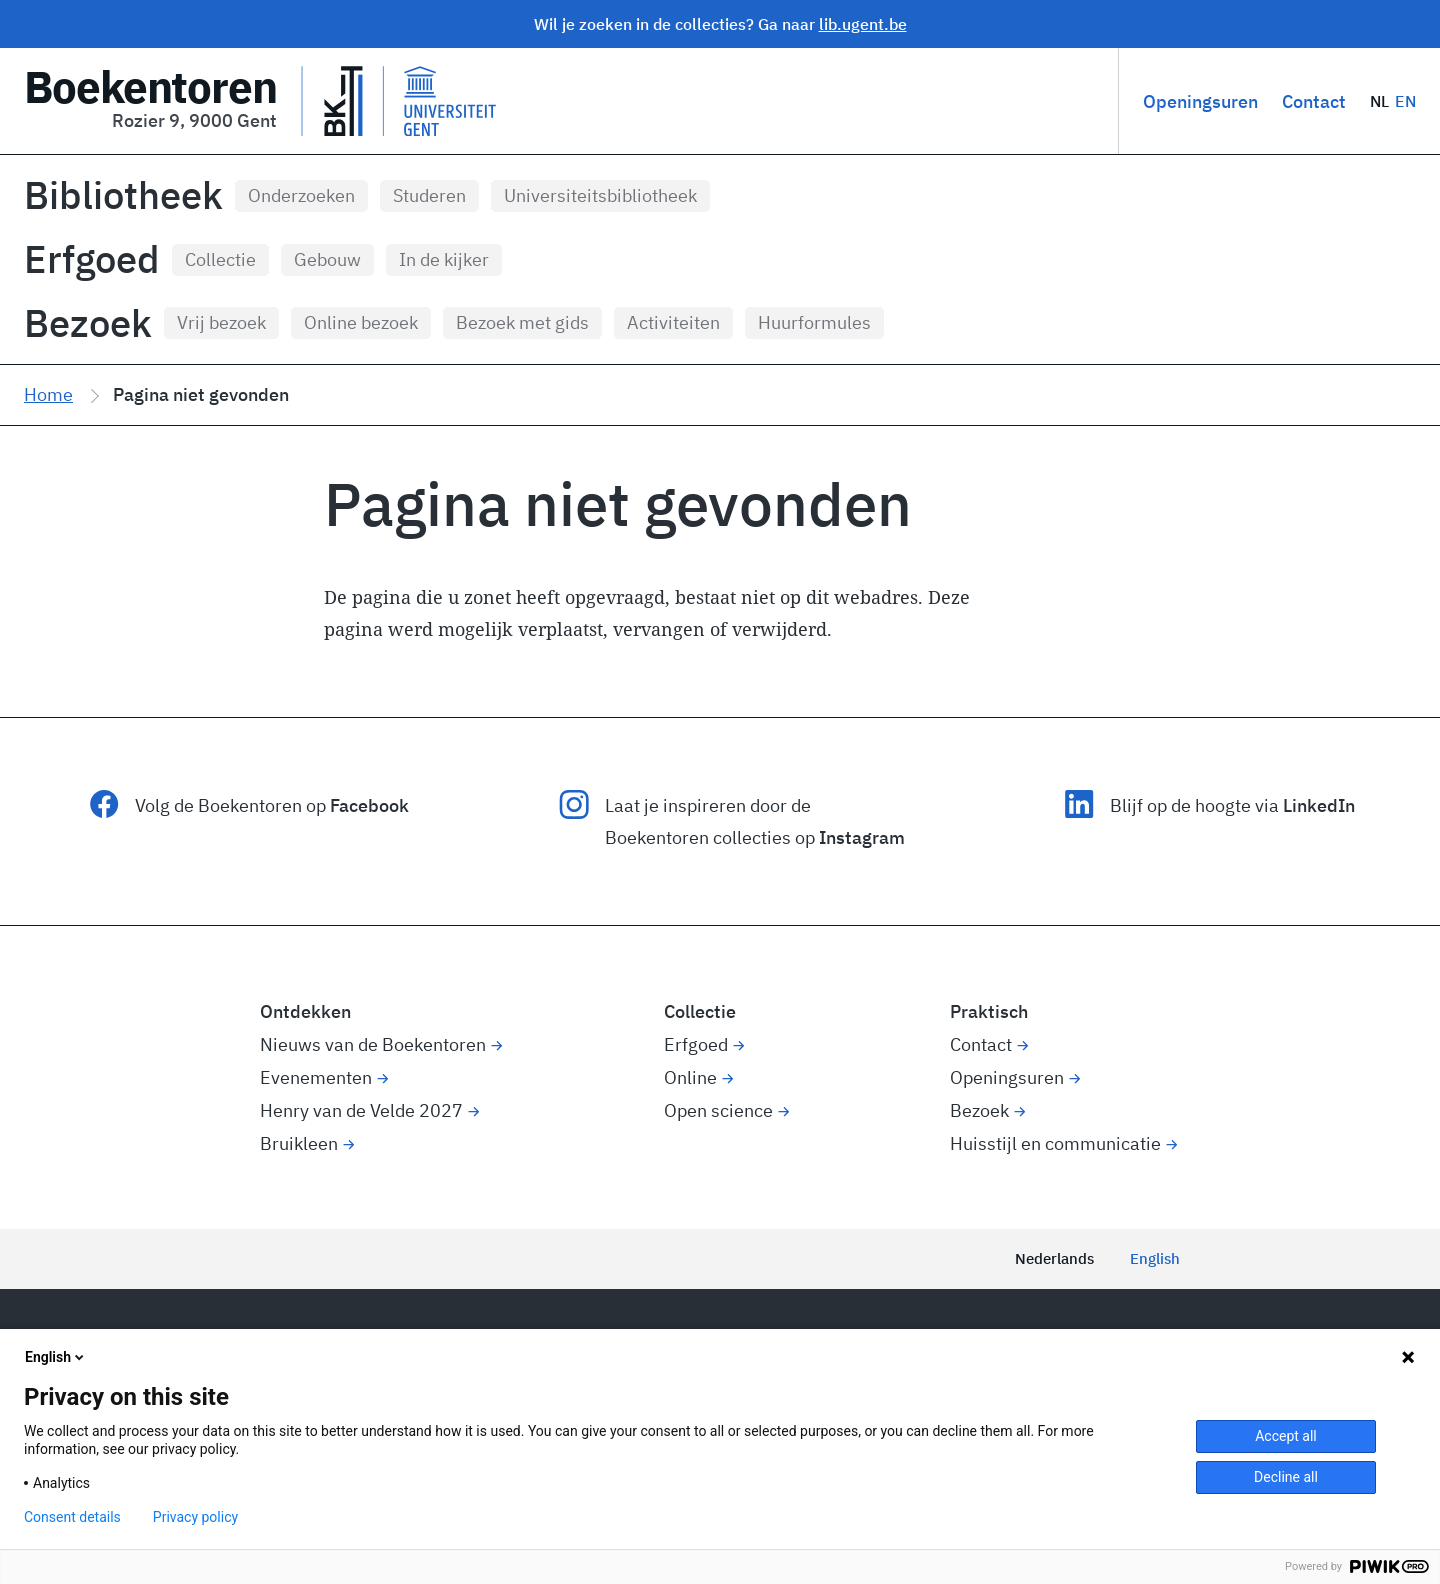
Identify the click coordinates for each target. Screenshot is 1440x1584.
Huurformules (814, 322)
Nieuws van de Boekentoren (373, 1044)
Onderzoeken (301, 195)
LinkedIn (1319, 805)
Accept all (1286, 1436)
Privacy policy (195, 1517)
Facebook (369, 805)
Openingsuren (1200, 101)
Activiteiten (673, 322)
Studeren (429, 195)
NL (1380, 101)
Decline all (1286, 1477)
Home (48, 394)
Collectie (220, 259)
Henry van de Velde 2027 (361, 1110)
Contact (1314, 101)
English (1155, 1258)
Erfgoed (92, 259)
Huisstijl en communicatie (1055, 1143)
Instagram (862, 837)
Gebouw (327, 259)
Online (690, 1077)
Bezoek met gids (522, 322)
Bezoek (88, 323)
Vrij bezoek (221, 322)
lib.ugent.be (863, 24)
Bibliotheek (123, 195)
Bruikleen (299, 1143)
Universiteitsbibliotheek (600, 195)
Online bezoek (361, 322)
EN (1405, 101)
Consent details (72, 1517)
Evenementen (316, 1077)
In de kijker (444, 259)
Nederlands (1054, 1258)
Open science (718, 1110)
